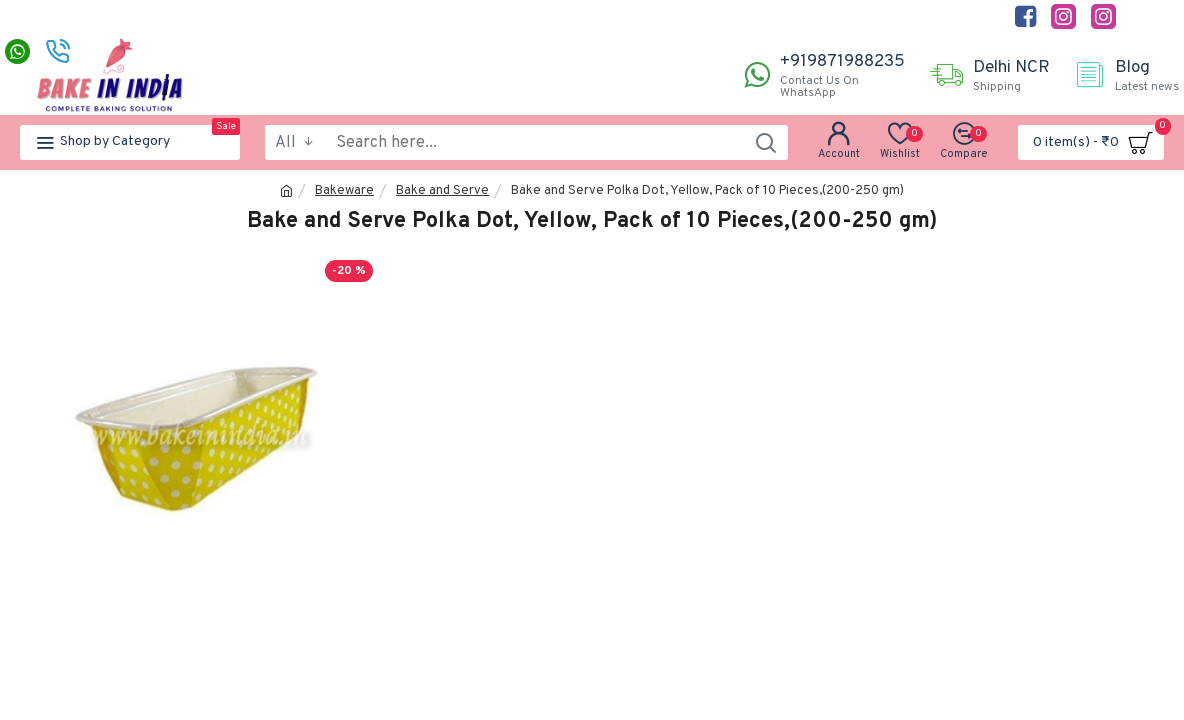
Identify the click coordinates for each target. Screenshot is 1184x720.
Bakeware (344, 191)
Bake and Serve (442, 191)
